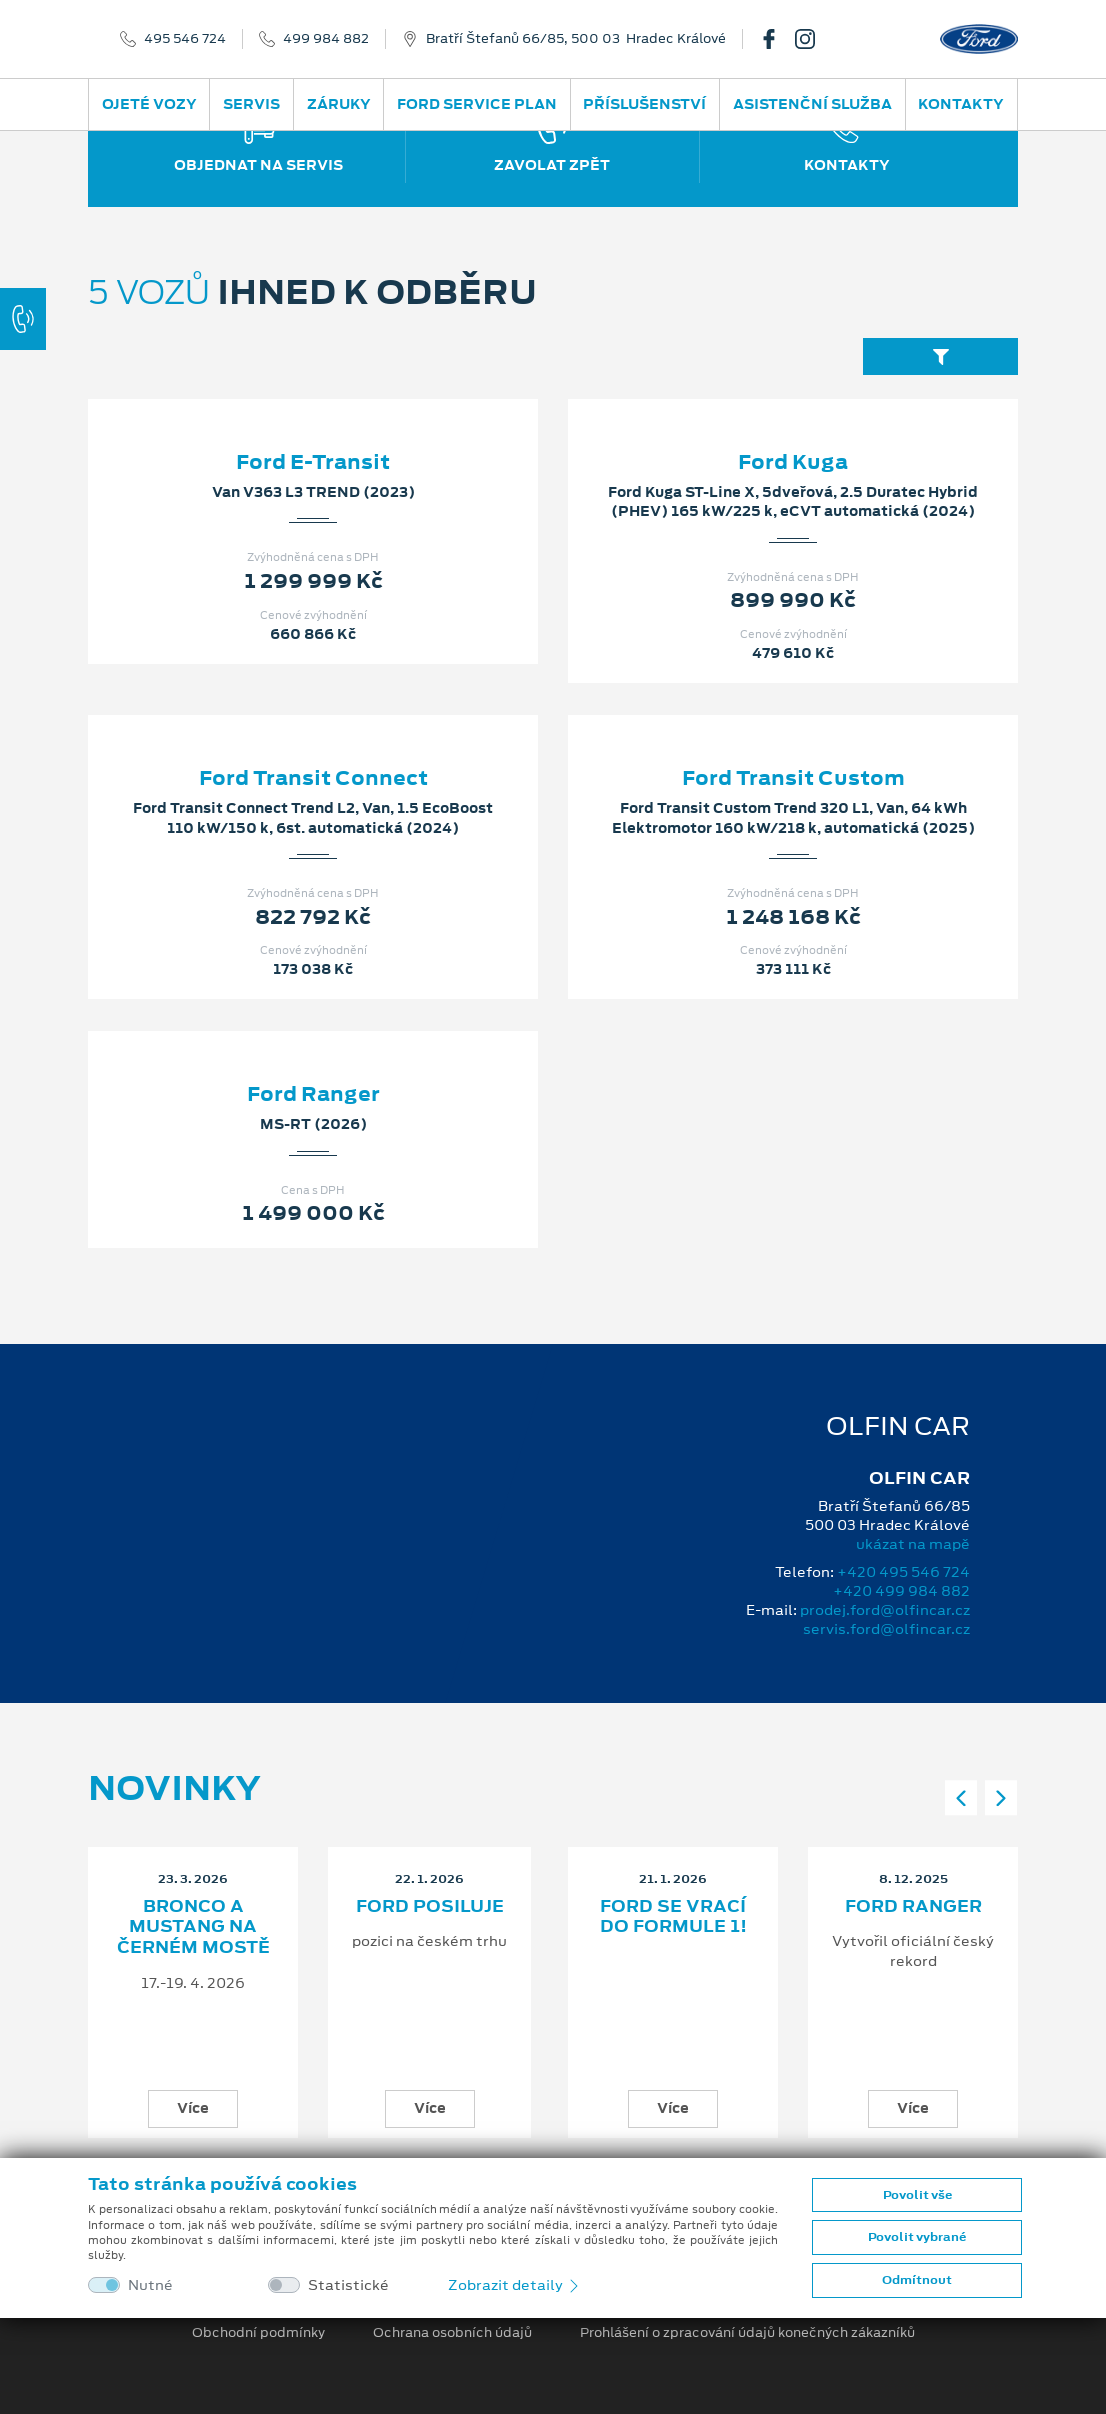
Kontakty (961, 104)
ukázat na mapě (913, 1544)
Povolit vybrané (917, 2237)
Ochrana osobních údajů (452, 2333)
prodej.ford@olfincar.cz (885, 1610)
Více (193, 2108)
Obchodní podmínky (258, 2333)
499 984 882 (326, 39)
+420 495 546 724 (903, 1572)
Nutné (150, 2285)
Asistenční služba (812, 104)
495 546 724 (185, 39)
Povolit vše (917, 2195)
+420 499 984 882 (901, 1591)
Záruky (339, 104)
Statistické (348, 2285)
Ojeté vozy (149, 104)
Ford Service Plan (477, 104)
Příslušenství (644, 104)
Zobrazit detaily (515, 2285)
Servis (251, 104)
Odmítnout (917, 2280)
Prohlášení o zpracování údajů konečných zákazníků (747, 2333)
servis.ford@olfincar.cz (886, 1629)
